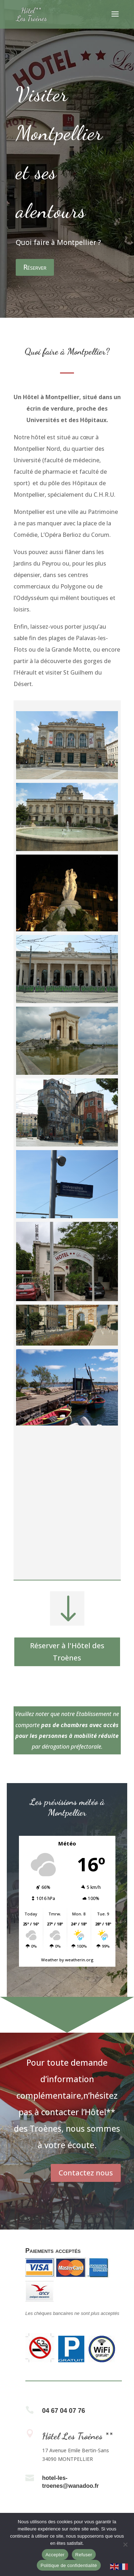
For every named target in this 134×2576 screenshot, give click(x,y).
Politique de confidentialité (68, 2565)
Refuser (83, 2554)
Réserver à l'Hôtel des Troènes (67, 1652)
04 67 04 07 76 (63, 2410)
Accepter (54, 2554)
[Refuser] (125, 2544)
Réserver (34, 267)
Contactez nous (86, 2173)
